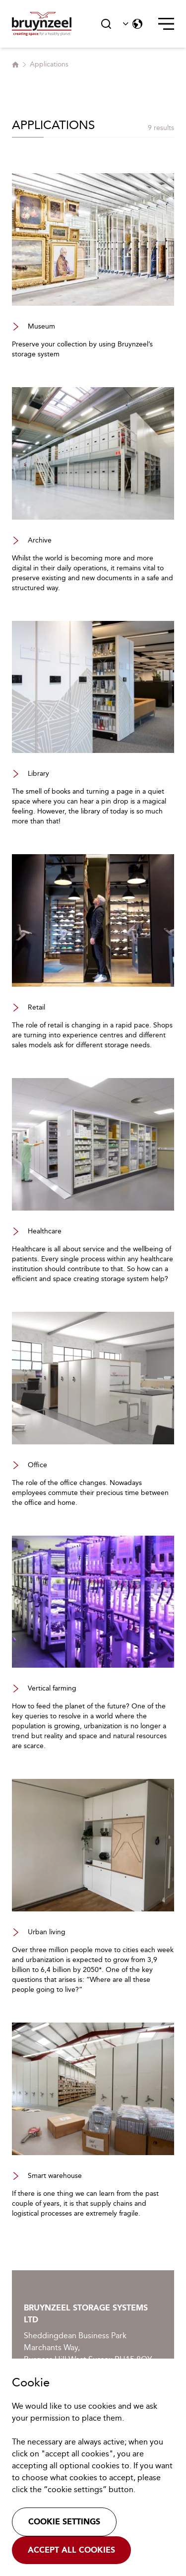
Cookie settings (64, 2521)
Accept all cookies (71, 2550)
